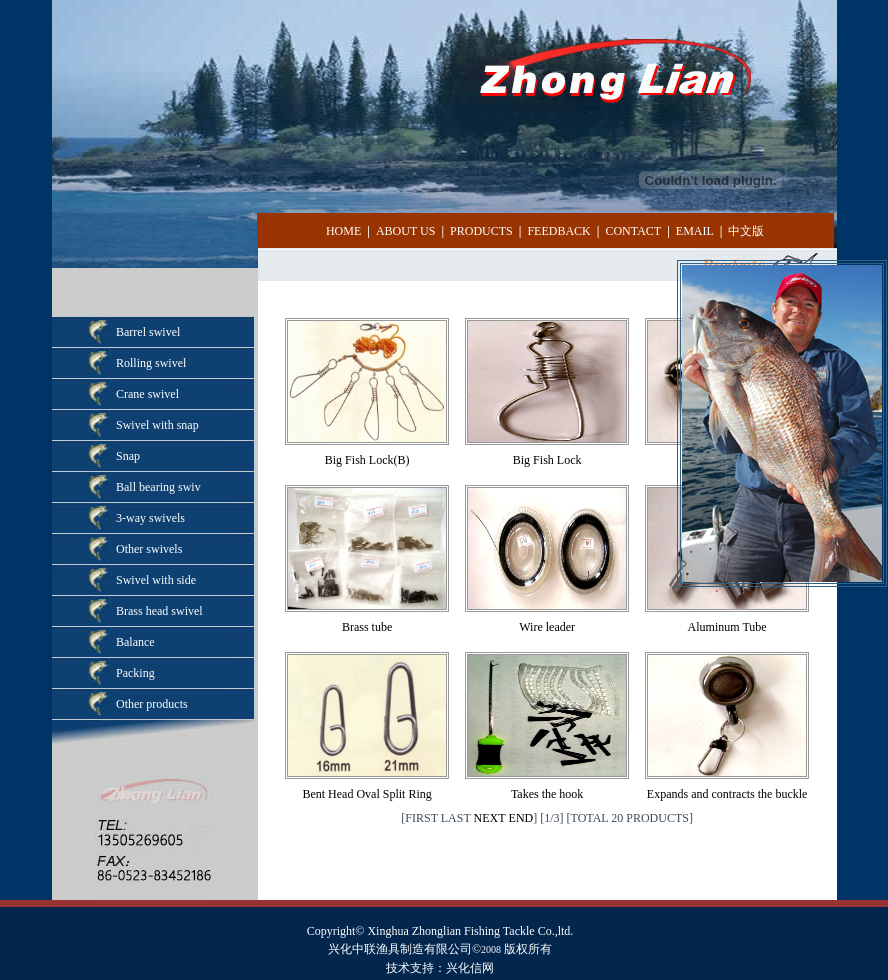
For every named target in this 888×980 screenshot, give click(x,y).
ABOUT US (405, 231)
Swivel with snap (157, 425)
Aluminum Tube (727, 627)
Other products (152, 704)
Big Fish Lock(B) (367, 460)
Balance (135, 642)
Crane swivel (147, 394)
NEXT (490, 818)
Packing (135, 673)
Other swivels (149, 549)
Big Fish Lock (547, 460)
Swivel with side (156, 580)
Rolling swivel (151, 363)
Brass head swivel (159, 611)
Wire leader (547, 627)
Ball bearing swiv (158, 487)
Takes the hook (547, 794)
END (521, 818)
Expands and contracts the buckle (727, 794)
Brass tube (367, 627)
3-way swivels (150, 518)
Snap (128, 456)
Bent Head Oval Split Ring (366, 794)
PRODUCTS (481, 231)
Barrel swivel (148, 332)
